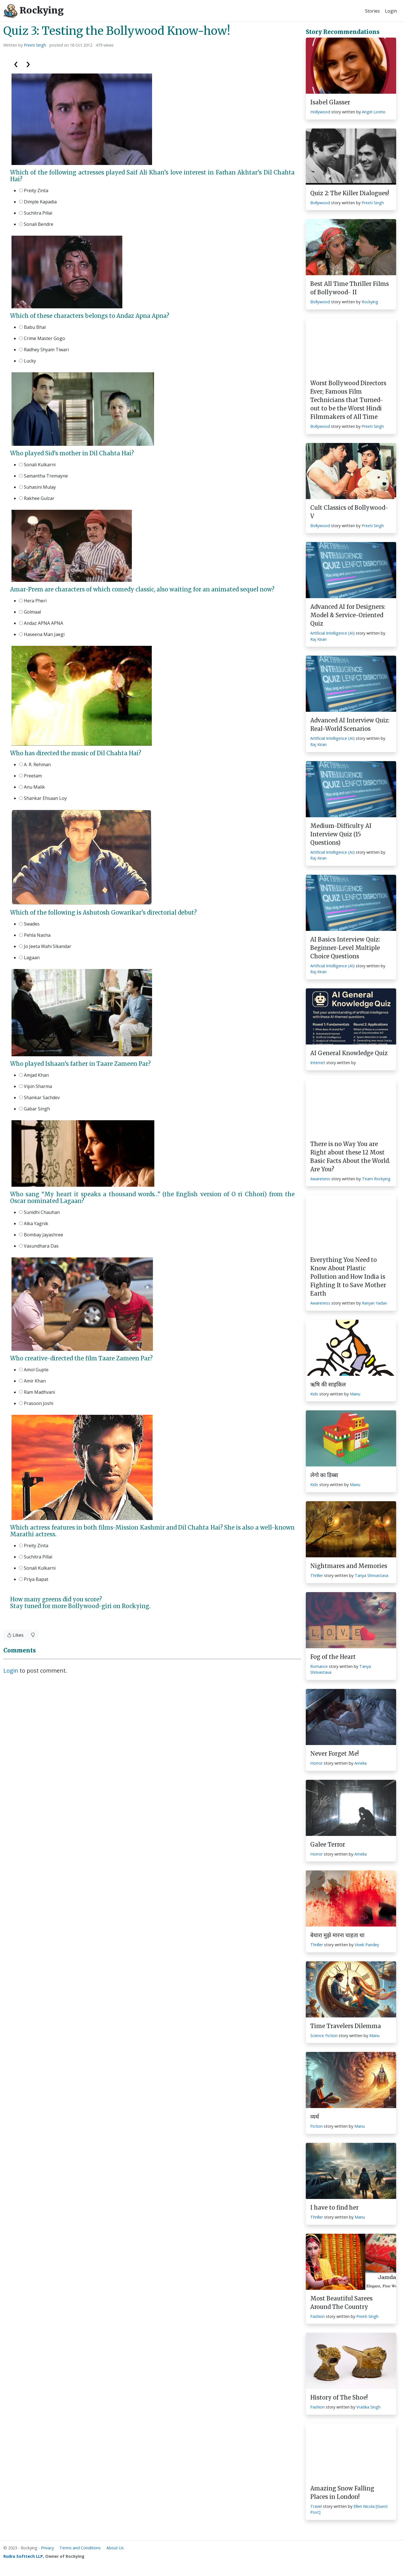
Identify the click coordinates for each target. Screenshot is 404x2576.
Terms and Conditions (80, 2547)
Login (391, 11)
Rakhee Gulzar (36, 498)
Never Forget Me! (334, 1753)
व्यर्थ (314, 2116)
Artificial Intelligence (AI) (332, 633)
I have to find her (334, 2207)
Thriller (316, 1575)
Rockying (33, 11)
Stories (372, 11)
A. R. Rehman (35, 764)
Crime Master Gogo (42, 338)
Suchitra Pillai (35, 213)
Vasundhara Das (39, 1246)
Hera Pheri (33, 601)
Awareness (320, 1178)
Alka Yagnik (33, 1223)
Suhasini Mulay (37, 487)
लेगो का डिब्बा (324, 1474)
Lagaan (29, 957)
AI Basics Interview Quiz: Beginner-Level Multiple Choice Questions (345, 948)
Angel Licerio (373, 111)
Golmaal (30, 612)
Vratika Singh (368, 2407)
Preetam (30, 776)
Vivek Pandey (367, 1944)
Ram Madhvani (37, 1392)
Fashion (317, 2316)
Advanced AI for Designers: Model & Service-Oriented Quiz (347, 615)
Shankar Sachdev (39, 1097)
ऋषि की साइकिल (328, 1384)
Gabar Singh (34, 1109)
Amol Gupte (34, 1370)
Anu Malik (32, 787)
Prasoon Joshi (36, 1403)
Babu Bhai (32, 327)
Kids (314, 1394)
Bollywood (320, 202)
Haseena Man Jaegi (42, 634)
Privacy (47, 2547)
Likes (15, 1635)
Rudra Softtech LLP (23, 2556)
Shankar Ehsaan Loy (43, 798)
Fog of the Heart (333, 1656)
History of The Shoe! (339, 2397)
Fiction (316, 2126)
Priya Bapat (33, 1579)
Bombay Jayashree (41, 1235)
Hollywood (320, 111)
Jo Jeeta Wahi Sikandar (45, 946)
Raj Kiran (318, 639)
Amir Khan (32, 1381)
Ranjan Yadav (374, 1303)
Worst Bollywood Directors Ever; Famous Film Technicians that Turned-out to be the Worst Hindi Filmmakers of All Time (348, 400)
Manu (355, 1394)
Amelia (360, 1763)
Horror (316, 1763)
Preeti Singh (35, 45)
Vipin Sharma (35, 1086)
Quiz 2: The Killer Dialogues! (349, 193)
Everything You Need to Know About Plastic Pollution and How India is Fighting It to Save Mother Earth (348, 1276)
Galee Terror (327, 1844)
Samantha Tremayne (43, 476)
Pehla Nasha (34, 935)
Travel (316, 2506)
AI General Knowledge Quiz (349, 1053)
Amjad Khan (34, 1075)
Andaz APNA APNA (41, 623)
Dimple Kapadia (38, 202)
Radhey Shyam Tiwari (44, 349)
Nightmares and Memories (348, 1565)
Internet (317, 1062)
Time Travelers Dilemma (345, 2025)
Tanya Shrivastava (371, 1575)
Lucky (27, 361)
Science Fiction (324, 2035)
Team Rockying (376, 1178)
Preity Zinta (33, 190)
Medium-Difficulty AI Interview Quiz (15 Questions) (340, 834)
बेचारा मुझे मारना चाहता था (337, 1935)
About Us (115, 2547)
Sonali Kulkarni (37, 465)
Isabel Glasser (330, 102)
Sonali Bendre (36, 224)
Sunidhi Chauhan (39, 1212)
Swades (29, 924)
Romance (319, 1666)
